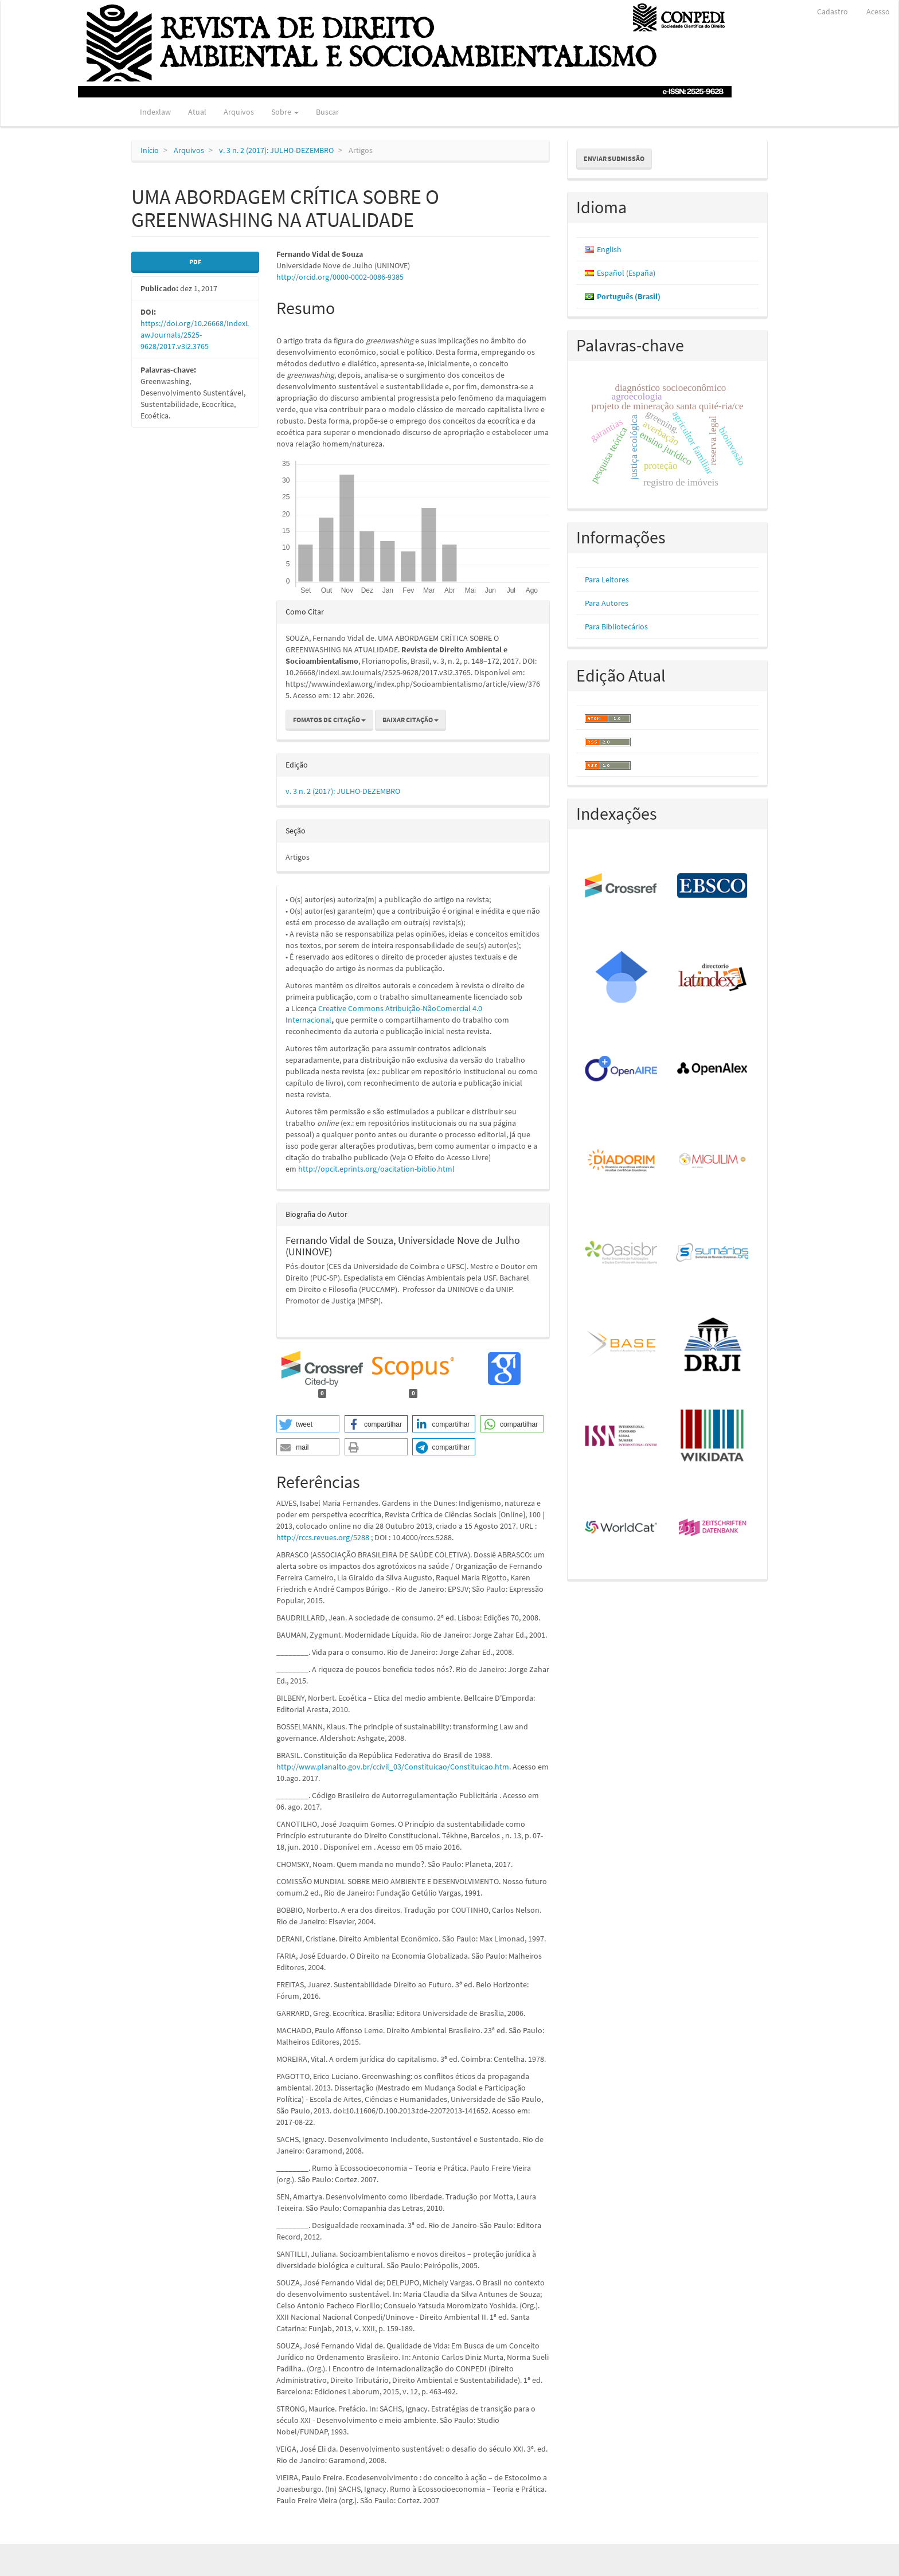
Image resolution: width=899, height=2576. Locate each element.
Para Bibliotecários (616, 626)
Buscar (327, 112)
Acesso (878, 11)
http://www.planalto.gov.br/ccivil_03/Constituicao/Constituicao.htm (392, 1766)
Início (149, 150)
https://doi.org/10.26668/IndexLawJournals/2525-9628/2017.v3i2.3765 (194, 334)
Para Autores (606, 603)
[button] (307, 1423)
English (609, 249)
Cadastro (832, 11)
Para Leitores (607, 579)
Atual (197, 112)
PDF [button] (195, 261)
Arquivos (239, 112)
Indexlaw (155, 112)
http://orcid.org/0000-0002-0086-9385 (340, 277)
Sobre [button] (285, 112)
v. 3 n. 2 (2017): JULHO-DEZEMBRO (276, 150)
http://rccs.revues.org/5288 (322, 1537)
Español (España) (626, 273)
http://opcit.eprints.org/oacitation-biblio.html (376, 1169)
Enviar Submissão (614, 158)
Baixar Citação (410, 719)
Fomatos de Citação (329, 719)
